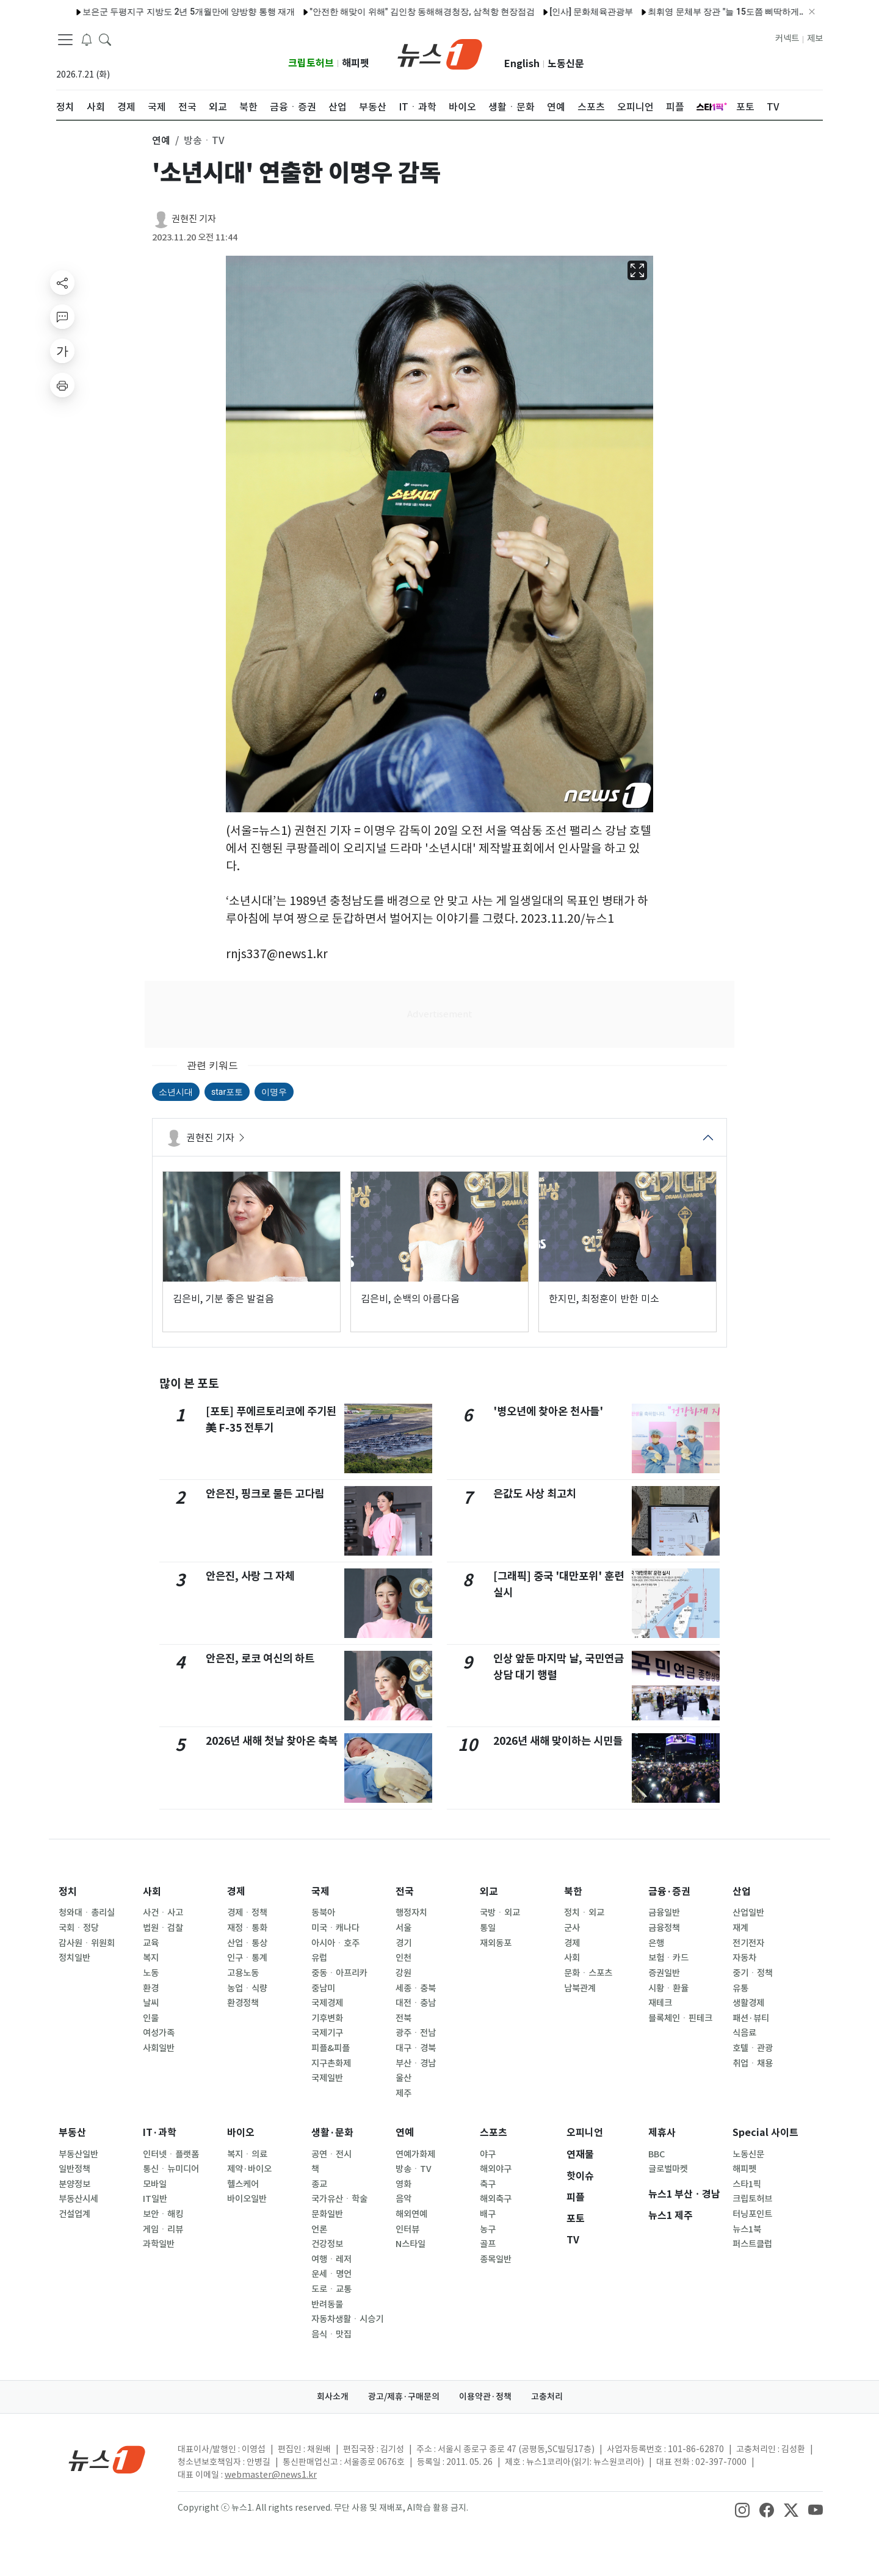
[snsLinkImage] (742, 2509)
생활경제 (748, 2002)
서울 (403, 1927)
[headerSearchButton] (105, 39)
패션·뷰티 (751, 2018)
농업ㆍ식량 (247, 1988)
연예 (405, 2132)
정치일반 (74, 1957)
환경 (151, 1988)
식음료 (744, 2032)
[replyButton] (62, 317)
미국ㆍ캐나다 (335, 1927)
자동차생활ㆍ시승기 (347, 2319)
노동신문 (566, 63)
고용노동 (243, 1973)
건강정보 (327, 2244)
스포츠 (493, 2132)
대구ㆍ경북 (416, 2048)
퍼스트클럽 (752, 2244)
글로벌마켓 (668, 2168)
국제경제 (327, 2002)
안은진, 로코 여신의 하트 (260, 1658)
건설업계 (74, 2214)
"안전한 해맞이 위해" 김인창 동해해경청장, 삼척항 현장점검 (397, 11)
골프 (488, 2244)
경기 (403, 1943)
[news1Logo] (107, 2459)
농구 (488, 2229)
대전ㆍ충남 (416, 2002)
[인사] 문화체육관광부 (566, 11)
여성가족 (159, 2032)
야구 (488, 2154)
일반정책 (74, 2168)
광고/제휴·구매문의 (404, 2396)
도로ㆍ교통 (331, 2289)
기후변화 (327, 2018)
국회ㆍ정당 (79, 1927)
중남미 (323, 1988)
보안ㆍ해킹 (163, 2214)
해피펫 (355, 63)
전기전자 (748, 1943)
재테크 (660, 2002)
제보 (815, 38)
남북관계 (580, 1988)
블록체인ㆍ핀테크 (680, 2018)
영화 (403, 2184)
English (522, 63)
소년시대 (176, 1092)
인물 (151, 2018)
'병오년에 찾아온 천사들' (548, 1411)
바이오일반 (247, 2198)
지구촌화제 (331, 2063)
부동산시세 (78, 2198)
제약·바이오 (249, 2168)
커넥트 (787, 38)
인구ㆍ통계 (247, 1957)
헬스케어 (243, 2184)
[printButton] (62, 385)
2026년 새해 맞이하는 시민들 (558, 1741)
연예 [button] (161, 140)
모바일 (155, 2184)
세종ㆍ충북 (416, 1988)
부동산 (72, 2132)
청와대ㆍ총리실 (87, 1912)
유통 (740, 1988)
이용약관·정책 (485, 2396)
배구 (488, 2214)
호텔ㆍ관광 (753, 2048)
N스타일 (410, 2244)
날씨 (151, 2002)
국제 (320, 1891)
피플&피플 (330, 2048)
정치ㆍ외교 (584, 1912)
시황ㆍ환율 (668, 1988)
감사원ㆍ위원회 (87, 1943)
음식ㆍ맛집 (331, 2334)
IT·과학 (159, 2132)
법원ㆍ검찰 (163, 1927)
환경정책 (243, 2002)
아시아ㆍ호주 (335, 1943)
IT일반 (155, 2198)
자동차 (744, 1957)
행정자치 (411, 1912)
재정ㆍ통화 (247, 1927)
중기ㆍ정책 (753, 1973)
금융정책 (664, 1927)
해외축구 (496, 2198)
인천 (403, 1957)
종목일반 (496, 2259)
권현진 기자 (194, 219)
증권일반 (664, 1973)
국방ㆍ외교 (500, 1912)
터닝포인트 (752, 2214)
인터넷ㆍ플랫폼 (171, 2154)
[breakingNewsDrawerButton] (87, 39)
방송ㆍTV (414, 2168)
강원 (403, 1973)
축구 (488, 2184)
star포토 (227, 1092)
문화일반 (327, 2214)
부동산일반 (78, 2154)
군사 (572, 1927)
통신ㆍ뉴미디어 (171, 2168)
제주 (403, 2093)
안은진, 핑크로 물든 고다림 (265, 1494)
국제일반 (327, 2078)
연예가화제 (415, 2154)
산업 (742, 1891)
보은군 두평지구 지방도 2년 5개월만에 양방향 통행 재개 (163, 11)
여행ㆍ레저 (331, 2259)
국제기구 (327, 2032)
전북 (403, 2018)
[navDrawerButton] (65, 39)
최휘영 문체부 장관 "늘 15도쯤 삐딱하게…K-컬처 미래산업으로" (742, 11)
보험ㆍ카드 (668, 1957)
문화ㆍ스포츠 (588, 1973)
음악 (403, 2198)
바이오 (241, 2132)
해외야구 (496, 2168)
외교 (489, 1891)
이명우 (274, 1092)
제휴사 (662, 2132)
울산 (403, 2078)
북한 (573, 1891)
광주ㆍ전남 (416, 2032)
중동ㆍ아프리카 (339, 1973)
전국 (405, 1891)
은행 (656, 1943)
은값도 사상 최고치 (534, 1494)
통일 (488, 1927)
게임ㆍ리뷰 (163, 2229)
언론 (319, 2229)
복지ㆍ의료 (247, 2154)
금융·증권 (669, 1891)
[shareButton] (62, 282)
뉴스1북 (747, 2229)
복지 (151, 1957)
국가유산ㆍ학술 (339, 2198)
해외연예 (411, 2214)
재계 (740, 1927)
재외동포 (496, 1943)
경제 (236, 1891)
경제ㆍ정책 (247, 1912)
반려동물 (327, 2304)
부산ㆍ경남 (416, 2063)
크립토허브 (311, 63)
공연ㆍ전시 (331, 2154)
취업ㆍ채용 (753, 2063)
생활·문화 (332, 2132)
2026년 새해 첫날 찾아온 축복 (272, 1741)
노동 (151, 1973)
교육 (151, 1943)
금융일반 (664, 1912)
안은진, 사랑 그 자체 (250, 1576)
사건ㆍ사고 (163, 1912)
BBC (656, 2154)
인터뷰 (407, 2229)
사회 (152, 1891)
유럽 (319, 1957)
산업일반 (748, 1912)
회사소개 (333, 2396)
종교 (319, 2184)
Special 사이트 (765, 2132)
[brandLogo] (440, 53)
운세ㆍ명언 (331, 2273)
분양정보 (74, 2184)
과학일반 (159, 2244)
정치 (68, 1891)
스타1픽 (747, 2184)
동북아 (323, 1912)
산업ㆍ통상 (247, 1943)
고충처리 (547, 2396)
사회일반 (159, 2048)
